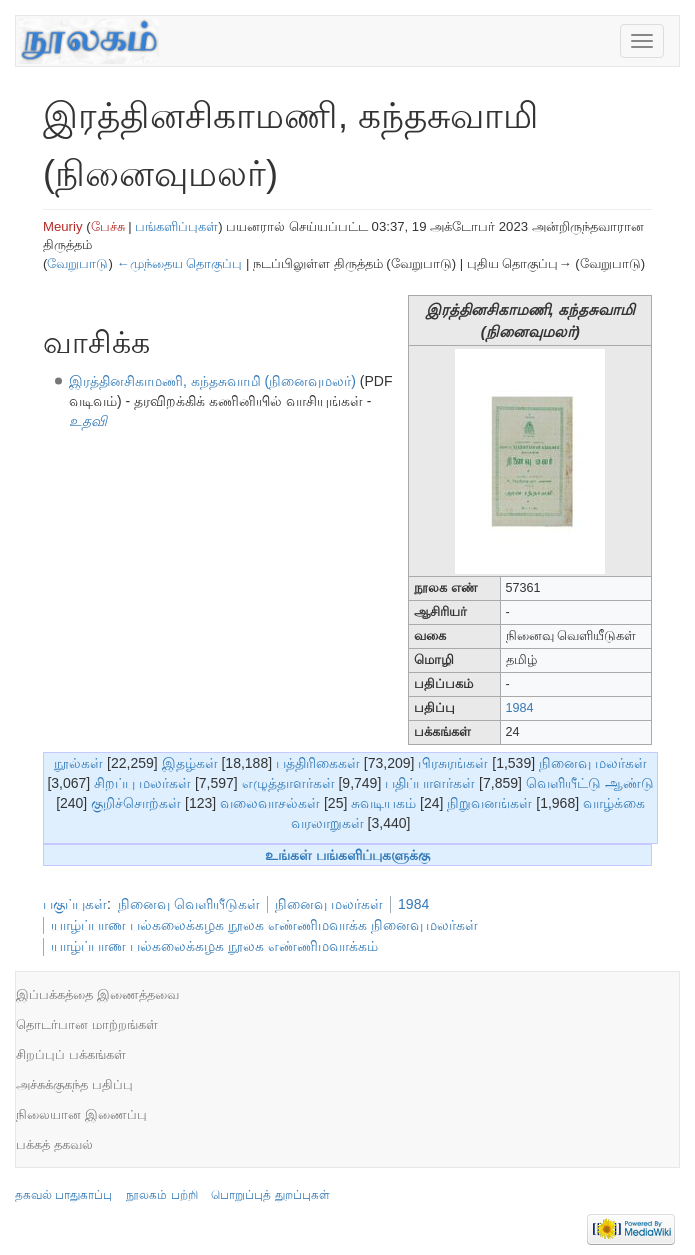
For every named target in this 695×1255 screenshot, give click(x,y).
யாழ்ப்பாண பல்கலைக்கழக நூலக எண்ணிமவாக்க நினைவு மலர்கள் (264, 925)
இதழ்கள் (190, 763)
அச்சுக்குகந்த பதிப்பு (74, 1084)
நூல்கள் (78, 763)
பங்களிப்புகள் (176, 226)
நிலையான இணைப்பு (81, 1114)
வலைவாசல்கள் (270, 803)
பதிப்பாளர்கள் (430, 783)
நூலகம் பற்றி (161, 1195)
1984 (520, 708)
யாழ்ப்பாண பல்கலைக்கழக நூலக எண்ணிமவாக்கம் (214, 946)
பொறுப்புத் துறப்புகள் (270, 1195)
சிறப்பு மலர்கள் (142, 783)
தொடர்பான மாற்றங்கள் (87, 1024)
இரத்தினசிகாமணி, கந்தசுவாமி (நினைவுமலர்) (212, 381)
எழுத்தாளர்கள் (288, 783)
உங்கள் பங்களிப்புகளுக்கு (347, 855)
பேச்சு (108, 226)
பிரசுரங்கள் (453, 763)
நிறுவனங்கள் (489, 803)
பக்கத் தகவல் (54, 1144)
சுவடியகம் (383, 803)
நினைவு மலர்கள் (593, 763)
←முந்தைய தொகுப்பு (179, 263)
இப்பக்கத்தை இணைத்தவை (97, 994)
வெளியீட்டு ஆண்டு (590, 783)
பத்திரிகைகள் (318, 763)
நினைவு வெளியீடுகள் (189, 904)
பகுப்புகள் (75, 904)
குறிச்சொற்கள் (136, 803)
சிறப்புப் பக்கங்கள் (71, 1054)
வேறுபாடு (77, 263)
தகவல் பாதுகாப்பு (63, 1195)
